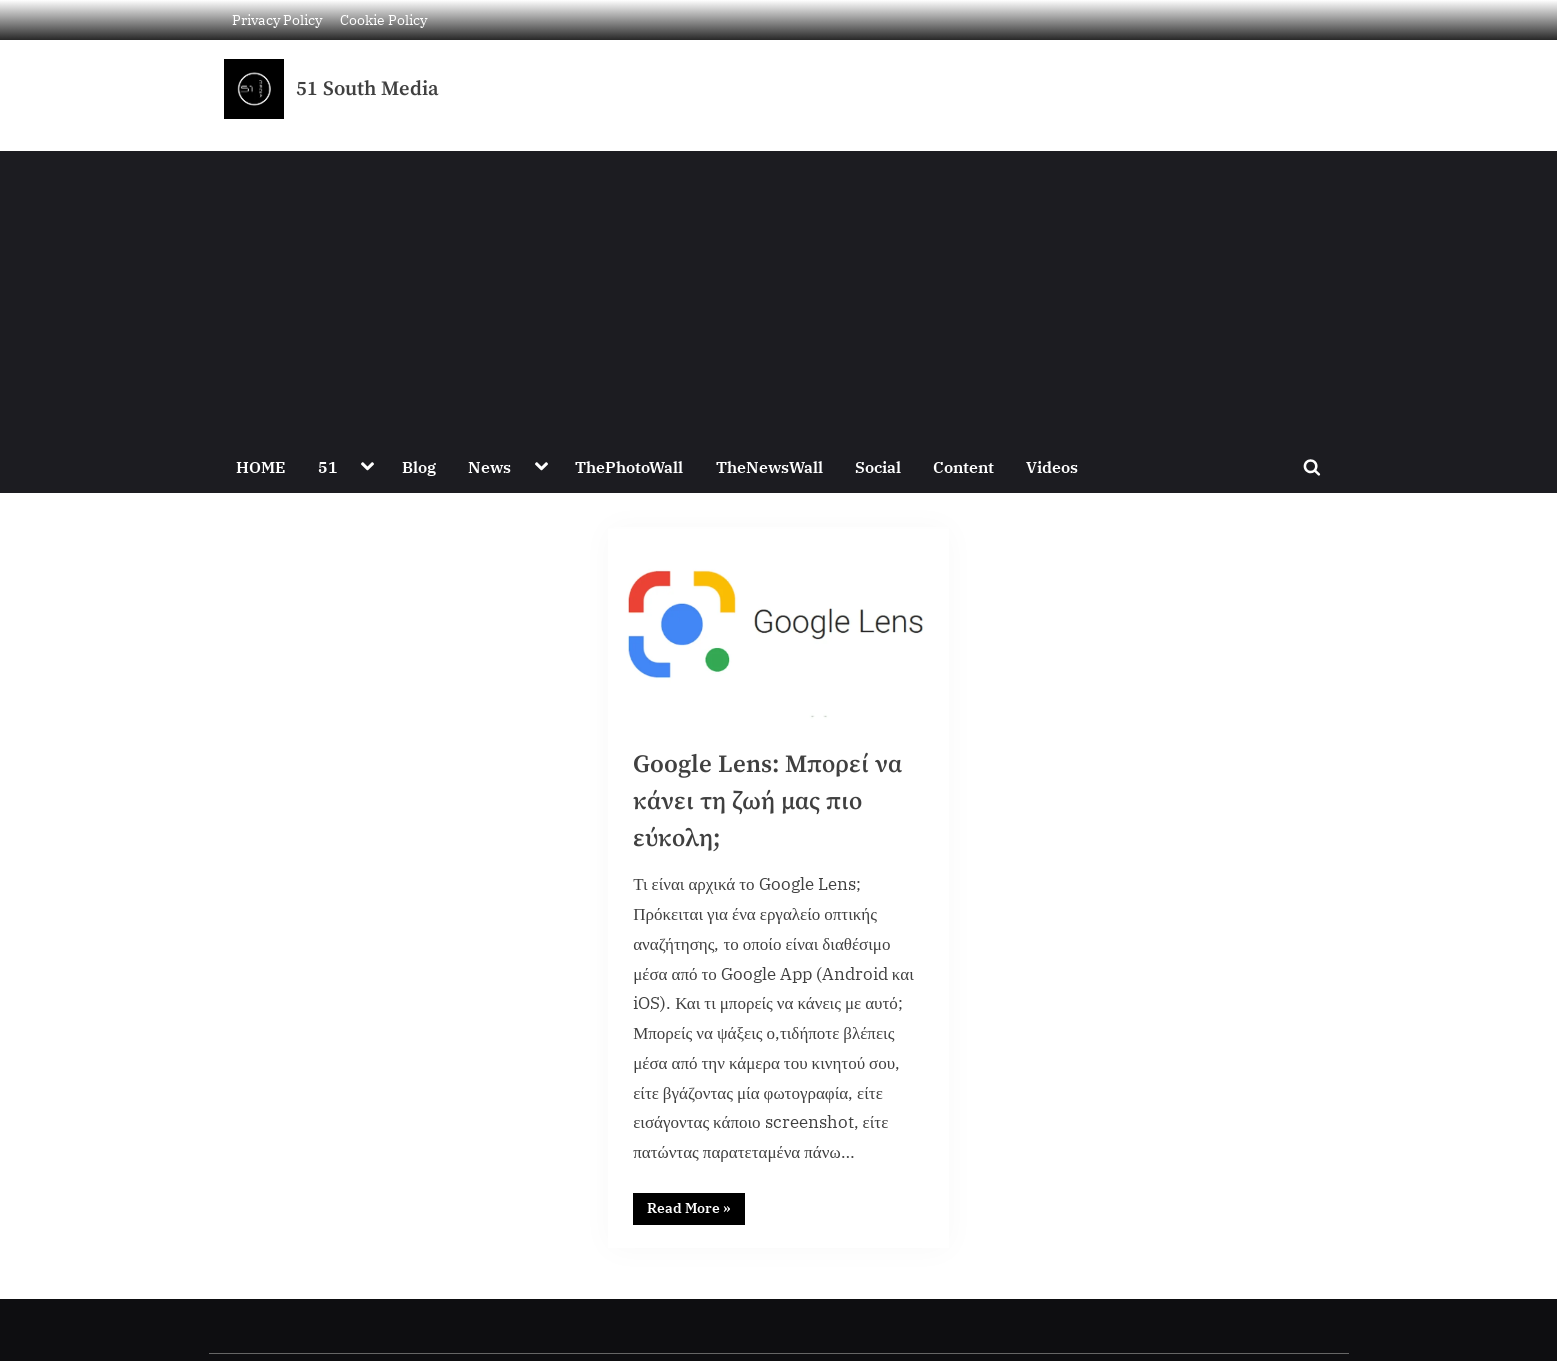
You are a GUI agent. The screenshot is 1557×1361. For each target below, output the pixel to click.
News (489, 466)
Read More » (696, 1205)
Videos (1052, 466)
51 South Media (367, 89)
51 (328, 466)
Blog (419, 466)
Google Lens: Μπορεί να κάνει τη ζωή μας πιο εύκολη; (767, 801)
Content (963, 466)
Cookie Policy (383, 19)
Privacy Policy (277, 19)
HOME (260, 466)
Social (878, 466)
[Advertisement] (779, 291)
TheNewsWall (769, 466)
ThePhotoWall (629, 466)
